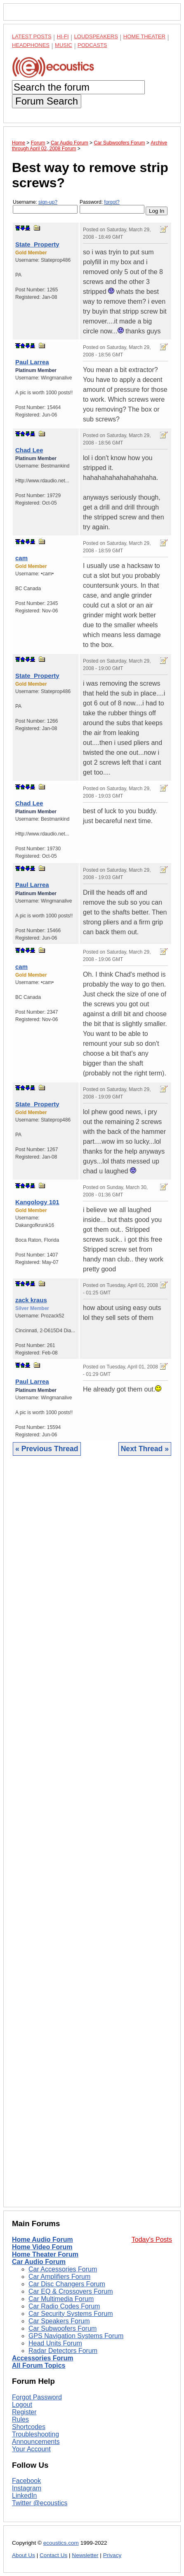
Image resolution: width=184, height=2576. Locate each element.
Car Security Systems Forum (70, 2313)
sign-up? (47, 202)
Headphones (31, 45)
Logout (22, 2404)
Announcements (36, 2441)
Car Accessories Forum (62, 2269)
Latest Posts (32, 36)
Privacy (112, 2555)
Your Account (31, 2449)
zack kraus (31, 1299)
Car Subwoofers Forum (62, 2328)
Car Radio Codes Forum (64, 2306)
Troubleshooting (35, 2434)
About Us (23, 2555)
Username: (45, 206)
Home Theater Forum (45, 2254)
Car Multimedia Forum (61, 2298)
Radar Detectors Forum (62, 2350)
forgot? (111, 202)
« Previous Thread (46, 1449)
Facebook (26, 2480)
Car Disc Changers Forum (66, 2283)
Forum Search (46, 101)
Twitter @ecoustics (40, 2502)
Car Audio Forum (39, 2261)
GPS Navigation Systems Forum (75, 2335)
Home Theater (144, 36)
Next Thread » (145, 1449)
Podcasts (92, 45)
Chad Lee (29, 450)
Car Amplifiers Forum (59, 2276)
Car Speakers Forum (59, 2321)
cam (21, 557)
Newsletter (85, 2555)
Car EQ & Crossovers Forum (70, 2291)
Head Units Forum (55, 2343)
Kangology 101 (37, 1201)
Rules (20, 2419)
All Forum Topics (38, 2365)
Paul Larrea (32, 361)
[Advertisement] (92, 1838)
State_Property (37, 244)
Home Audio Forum (42, 2239)
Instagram (26, 2488)
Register (24, 2411)
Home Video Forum (42, 2246)
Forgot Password (37, 2397)
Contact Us (53, 2555)
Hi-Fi (63, 36)
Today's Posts (152, 2239)
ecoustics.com (61, 2543)
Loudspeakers (96, 36)
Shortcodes (28, 2426)
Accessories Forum (42, 2358)
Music (63, 45)
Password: (112, 206)
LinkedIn (24, 2495)
